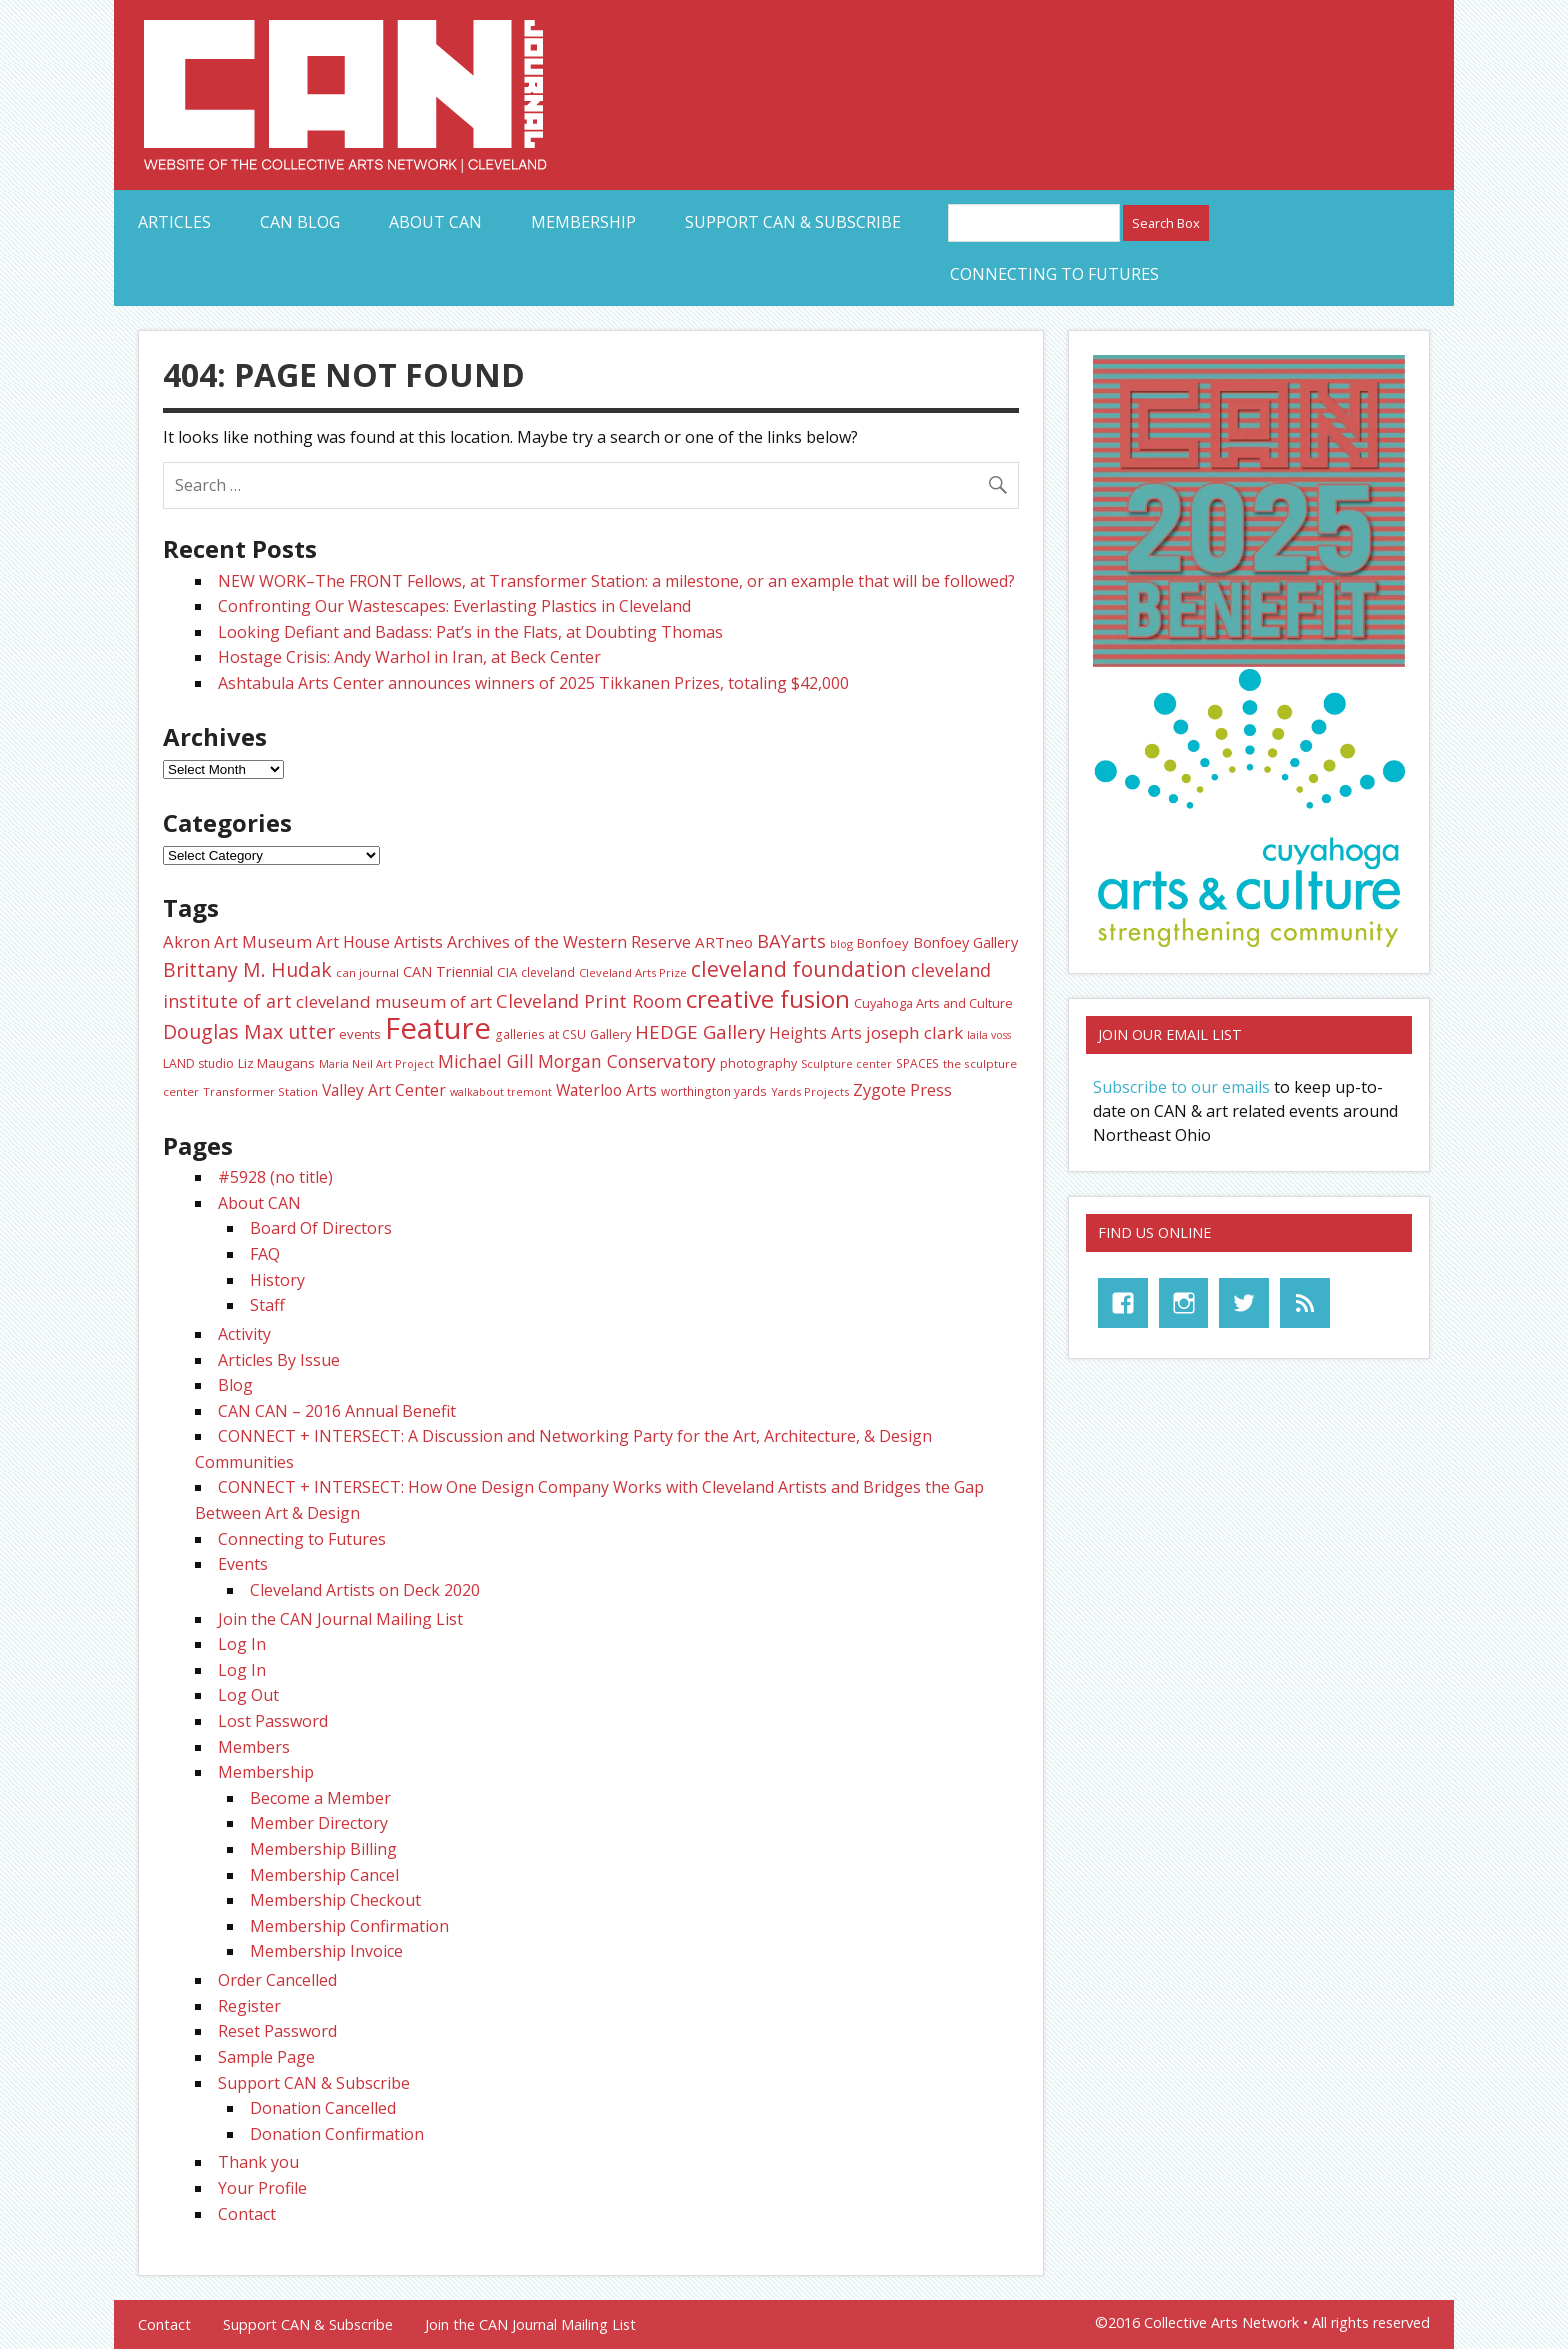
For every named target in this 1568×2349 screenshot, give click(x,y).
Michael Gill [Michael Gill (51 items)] (486, 1061)
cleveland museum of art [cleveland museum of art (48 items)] (394, 1001)
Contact (247, 2214)
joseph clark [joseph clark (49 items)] (914, 1032)
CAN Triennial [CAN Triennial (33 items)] (448, 971)
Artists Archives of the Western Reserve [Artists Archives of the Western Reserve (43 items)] (542, 942)
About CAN (435, 222)
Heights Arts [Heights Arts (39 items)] (815, 1033)
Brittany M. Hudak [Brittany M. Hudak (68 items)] (247, 969)
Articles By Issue (279, 1360)
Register (249, 2006)
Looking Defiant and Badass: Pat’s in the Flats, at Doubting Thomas (470, 632)
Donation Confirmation (337, 2134)
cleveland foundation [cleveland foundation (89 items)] (799, 968)
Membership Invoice (326, 1951)
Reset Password (277, 2031)
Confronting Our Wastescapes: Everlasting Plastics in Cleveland (454, 606)
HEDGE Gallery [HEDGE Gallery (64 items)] (700, 1032)
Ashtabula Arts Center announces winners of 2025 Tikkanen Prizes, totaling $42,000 (533, 683)
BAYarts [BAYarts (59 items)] (791, 940)
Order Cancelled (277, 1980)
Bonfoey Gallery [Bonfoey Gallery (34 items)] (965, 942)
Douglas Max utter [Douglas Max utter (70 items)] (249, 1031)
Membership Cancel (324, 1875)
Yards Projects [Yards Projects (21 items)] (810, 1091)
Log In (242, 1644)
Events (243, 1564)
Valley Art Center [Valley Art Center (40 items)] (384, 1090)
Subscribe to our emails (1181, 1087)
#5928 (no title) (275, 1177)
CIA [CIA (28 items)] (507, 972)
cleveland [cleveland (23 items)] (548, 972)
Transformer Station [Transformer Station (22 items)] (260, 1091)
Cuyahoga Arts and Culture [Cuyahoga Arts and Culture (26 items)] (933, 1003)
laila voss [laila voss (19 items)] (989, 1035)
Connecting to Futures (1054, 274)
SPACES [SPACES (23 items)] (917, 1063)
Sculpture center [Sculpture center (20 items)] (846, 1063)
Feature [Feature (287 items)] (438, 1028)
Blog (235, 1385)
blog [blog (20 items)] (841, 943)
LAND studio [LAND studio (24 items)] (198, 1063)
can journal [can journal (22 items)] (367, 972)
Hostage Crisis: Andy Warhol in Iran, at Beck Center (409, 657)
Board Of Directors (321, 1228)
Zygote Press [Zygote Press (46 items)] (902, 1089)
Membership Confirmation (349, 1926)
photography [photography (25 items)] (758, 1063)
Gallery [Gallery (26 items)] (610, 1034)
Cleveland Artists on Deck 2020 (365, 1590)
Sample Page (266, 2057)
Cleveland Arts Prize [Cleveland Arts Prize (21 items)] (633, 972)
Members (254, 1747)
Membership (583, 222)
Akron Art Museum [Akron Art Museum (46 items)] (237, 941)
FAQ (265, 1254)
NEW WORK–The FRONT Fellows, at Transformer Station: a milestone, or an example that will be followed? (616, 581)
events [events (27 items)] (360, 1034)
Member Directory (319, 1823)
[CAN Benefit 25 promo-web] (1249, 661)
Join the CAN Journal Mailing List (340, 1619)
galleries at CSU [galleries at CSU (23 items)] (540, 1034)
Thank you (258, 2162)
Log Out (248, 1695)
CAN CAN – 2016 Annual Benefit (337, 1411)
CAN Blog (300, 222)
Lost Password (273, 1721)
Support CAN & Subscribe (793, 222)
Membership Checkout (335, 1900)
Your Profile (262, 2188)
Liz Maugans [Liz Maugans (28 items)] (276, 1063)
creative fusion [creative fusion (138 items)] (768, 998)
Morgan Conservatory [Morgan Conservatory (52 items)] (627, 1061)
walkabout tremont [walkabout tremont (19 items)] (501, 1092)
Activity (244, 1334)
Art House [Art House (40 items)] (353, 942)
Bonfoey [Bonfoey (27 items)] (883, 943)
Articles (174, 222)
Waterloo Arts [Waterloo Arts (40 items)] (606, 1090)
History (277, 1280)
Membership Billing (323, 1849)
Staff (267, 1305)
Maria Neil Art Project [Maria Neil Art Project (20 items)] (376, 1063)
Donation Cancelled (323, 2108)
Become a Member (320, 1798)
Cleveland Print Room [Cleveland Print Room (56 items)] (589, 1001)
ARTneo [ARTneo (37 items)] (724, 942)
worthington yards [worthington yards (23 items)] (714, 1091)
